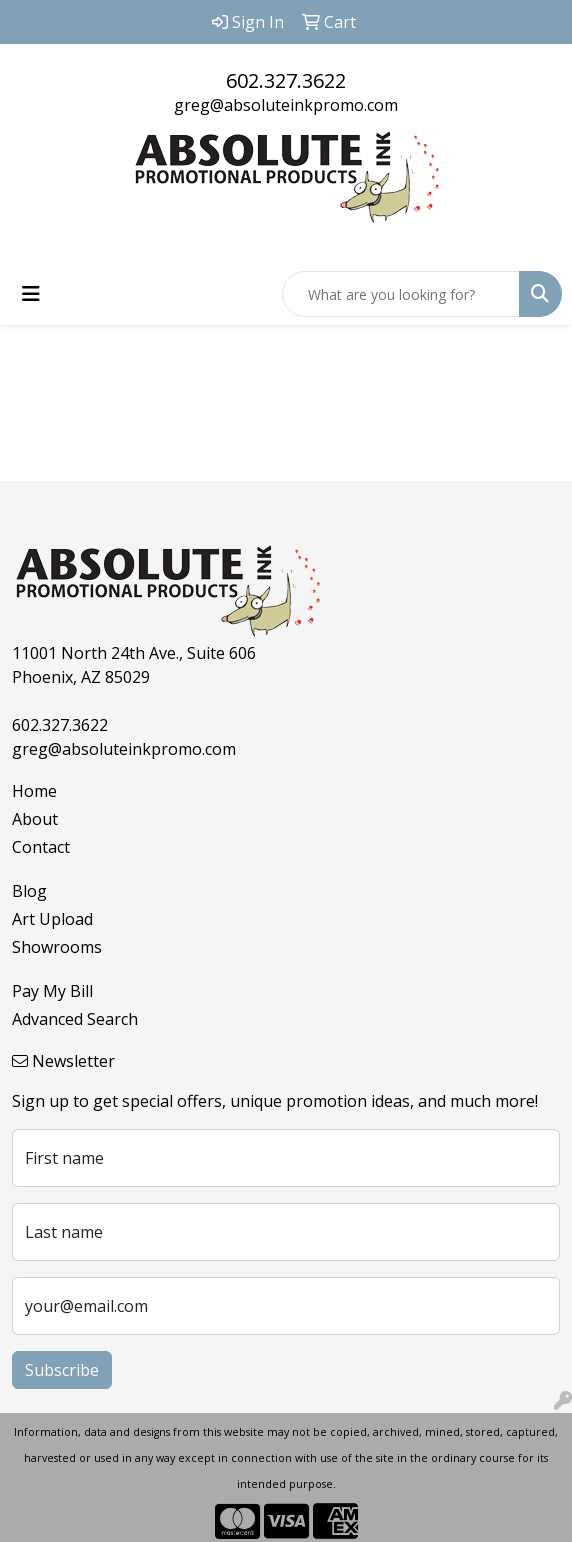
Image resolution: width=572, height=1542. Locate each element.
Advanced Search (75, 1019)
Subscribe (62, 1370)
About (35, 819)
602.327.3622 (286, 80)
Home (34, 791)
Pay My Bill (52, 991)
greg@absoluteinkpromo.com (286, 105)
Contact (41, 847)
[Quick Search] (401, 294)
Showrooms (57, 947)
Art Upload (52, 919)
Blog (29, 891)
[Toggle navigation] (31, 294)
